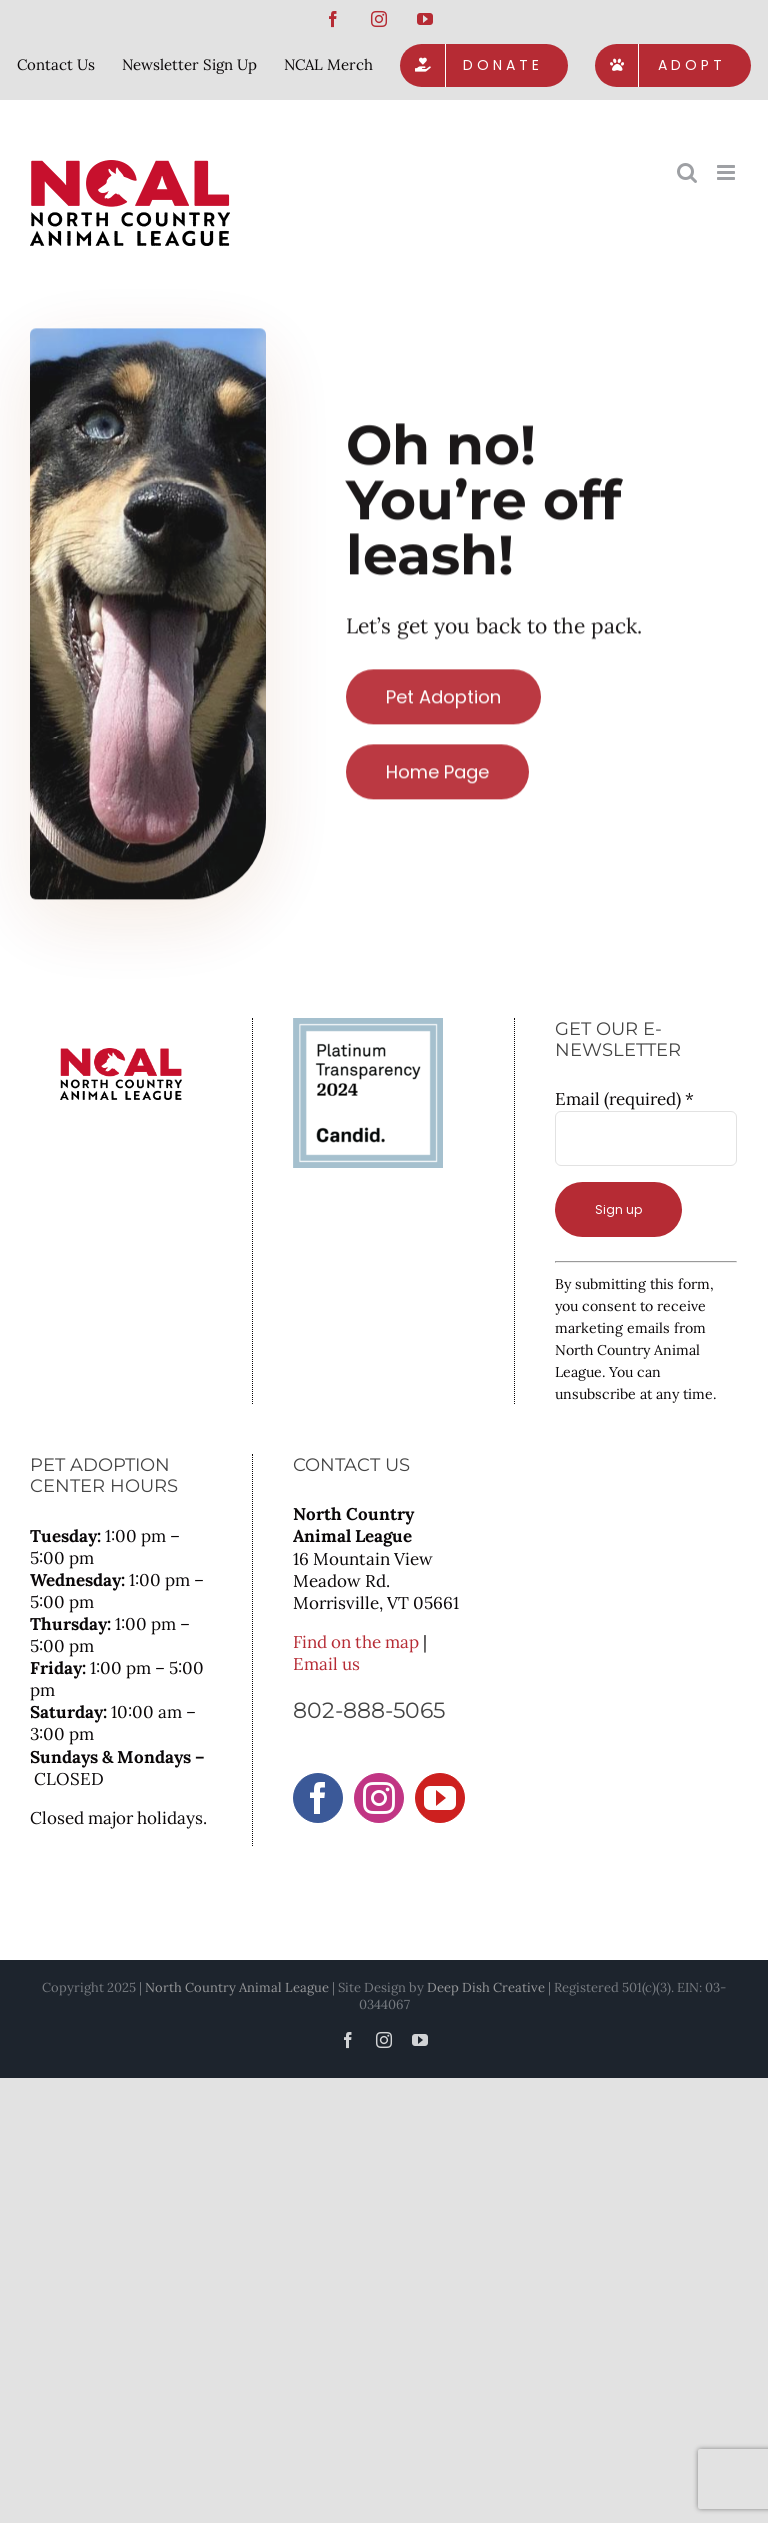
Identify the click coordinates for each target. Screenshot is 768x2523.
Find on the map (356, 1642)
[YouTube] (440, 1798)
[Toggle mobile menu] (727, 172)
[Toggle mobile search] (687, 172)
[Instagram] (379, 1798)
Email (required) (624, 1099)
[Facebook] (318, 1798)
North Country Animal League (237, 1987)
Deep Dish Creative (486, 1987)
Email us (326, 1664)
